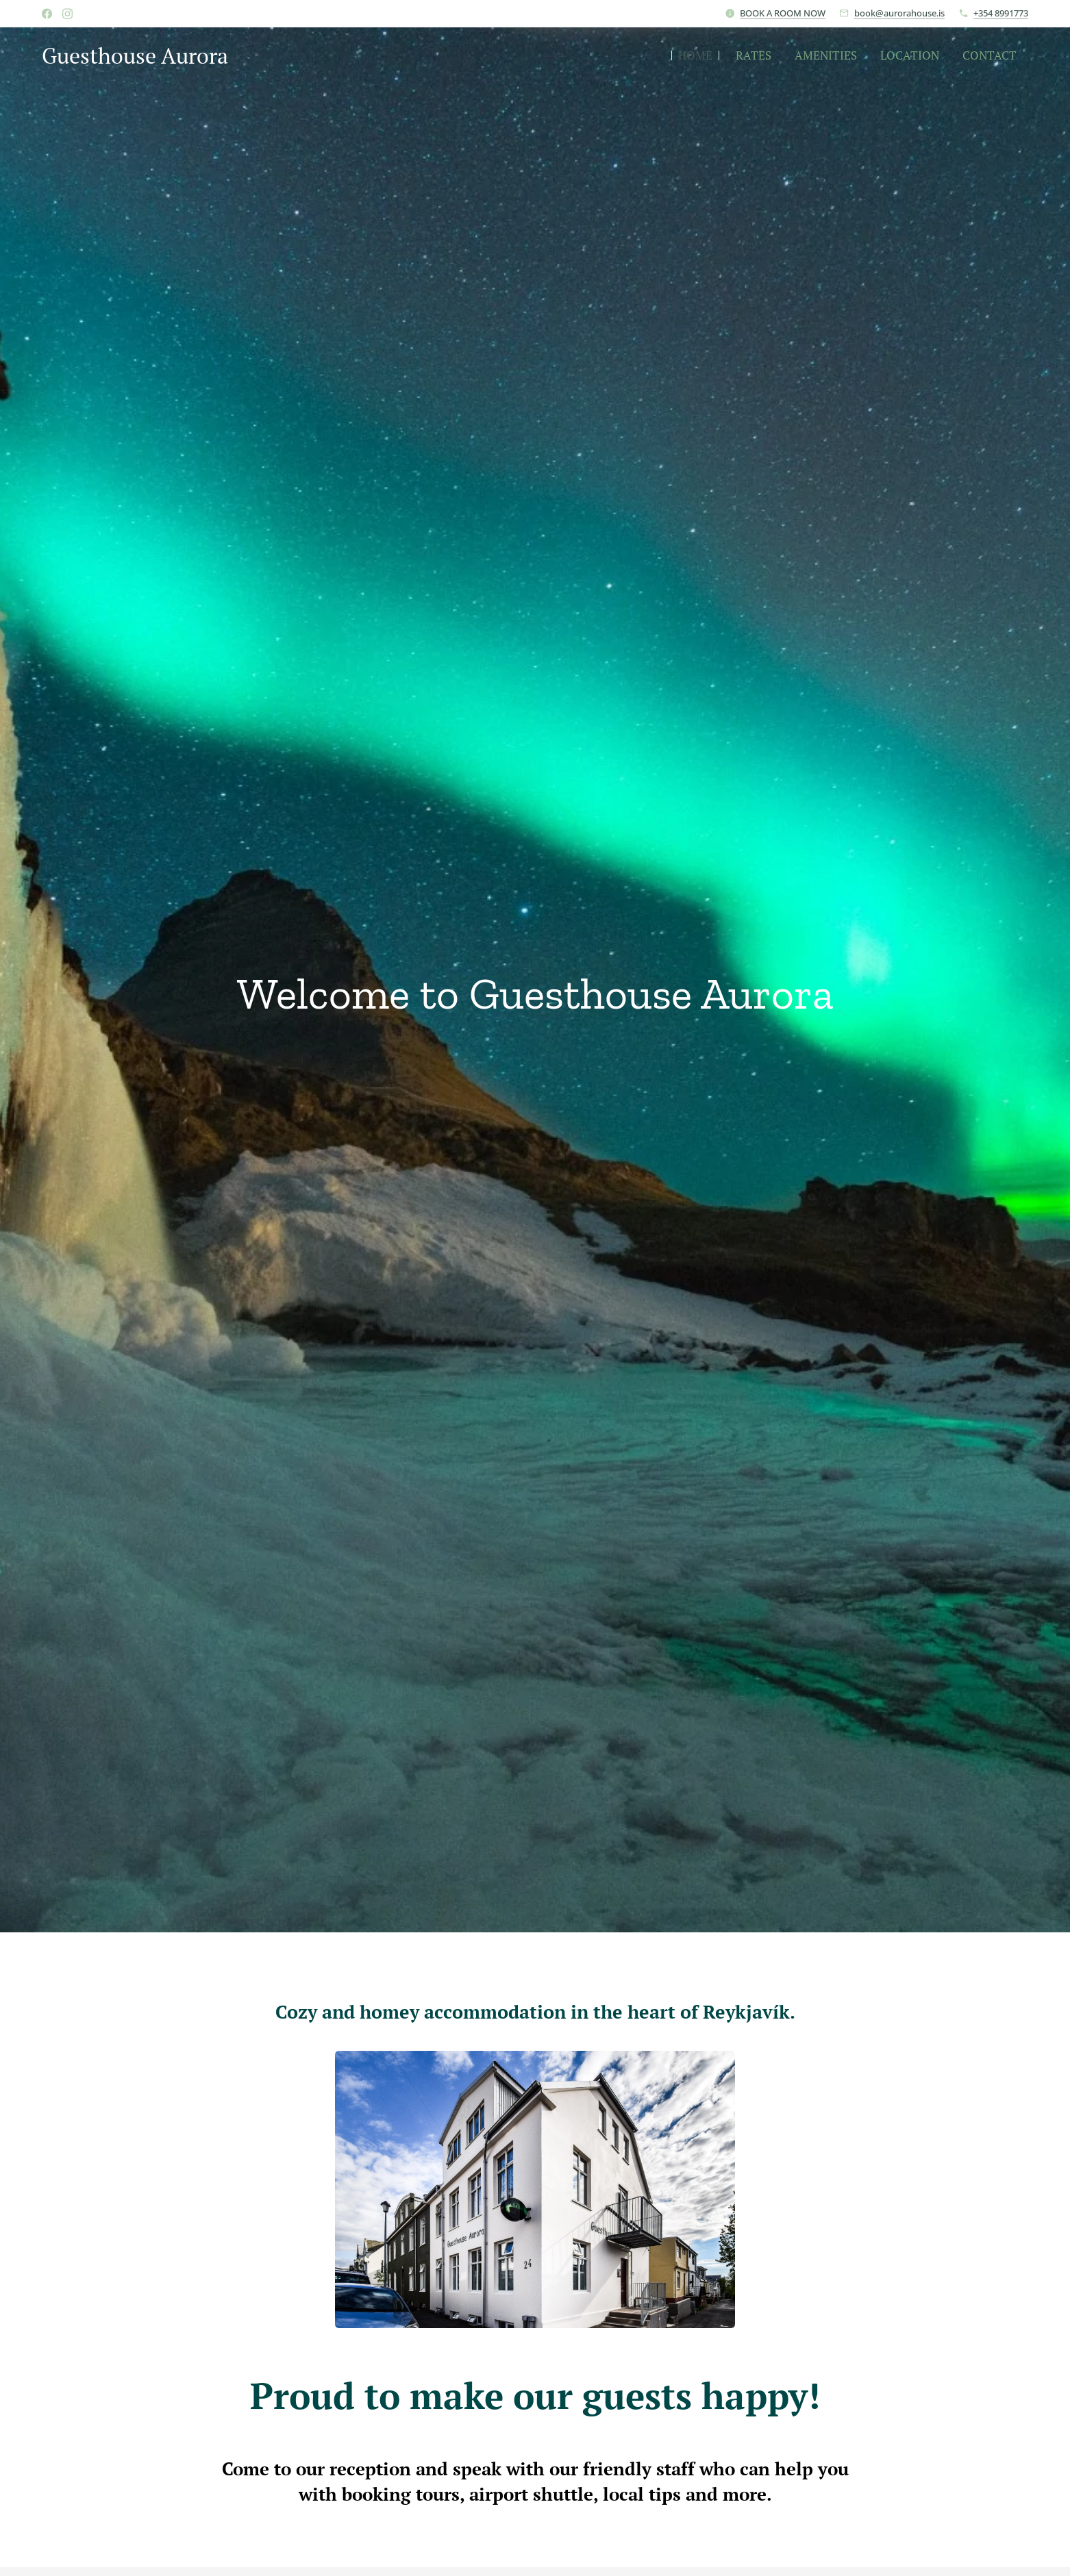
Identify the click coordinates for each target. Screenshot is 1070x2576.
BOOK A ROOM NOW (782, 13)
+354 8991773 (1000, 13)
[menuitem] (695, 55)
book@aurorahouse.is (899, 13)
